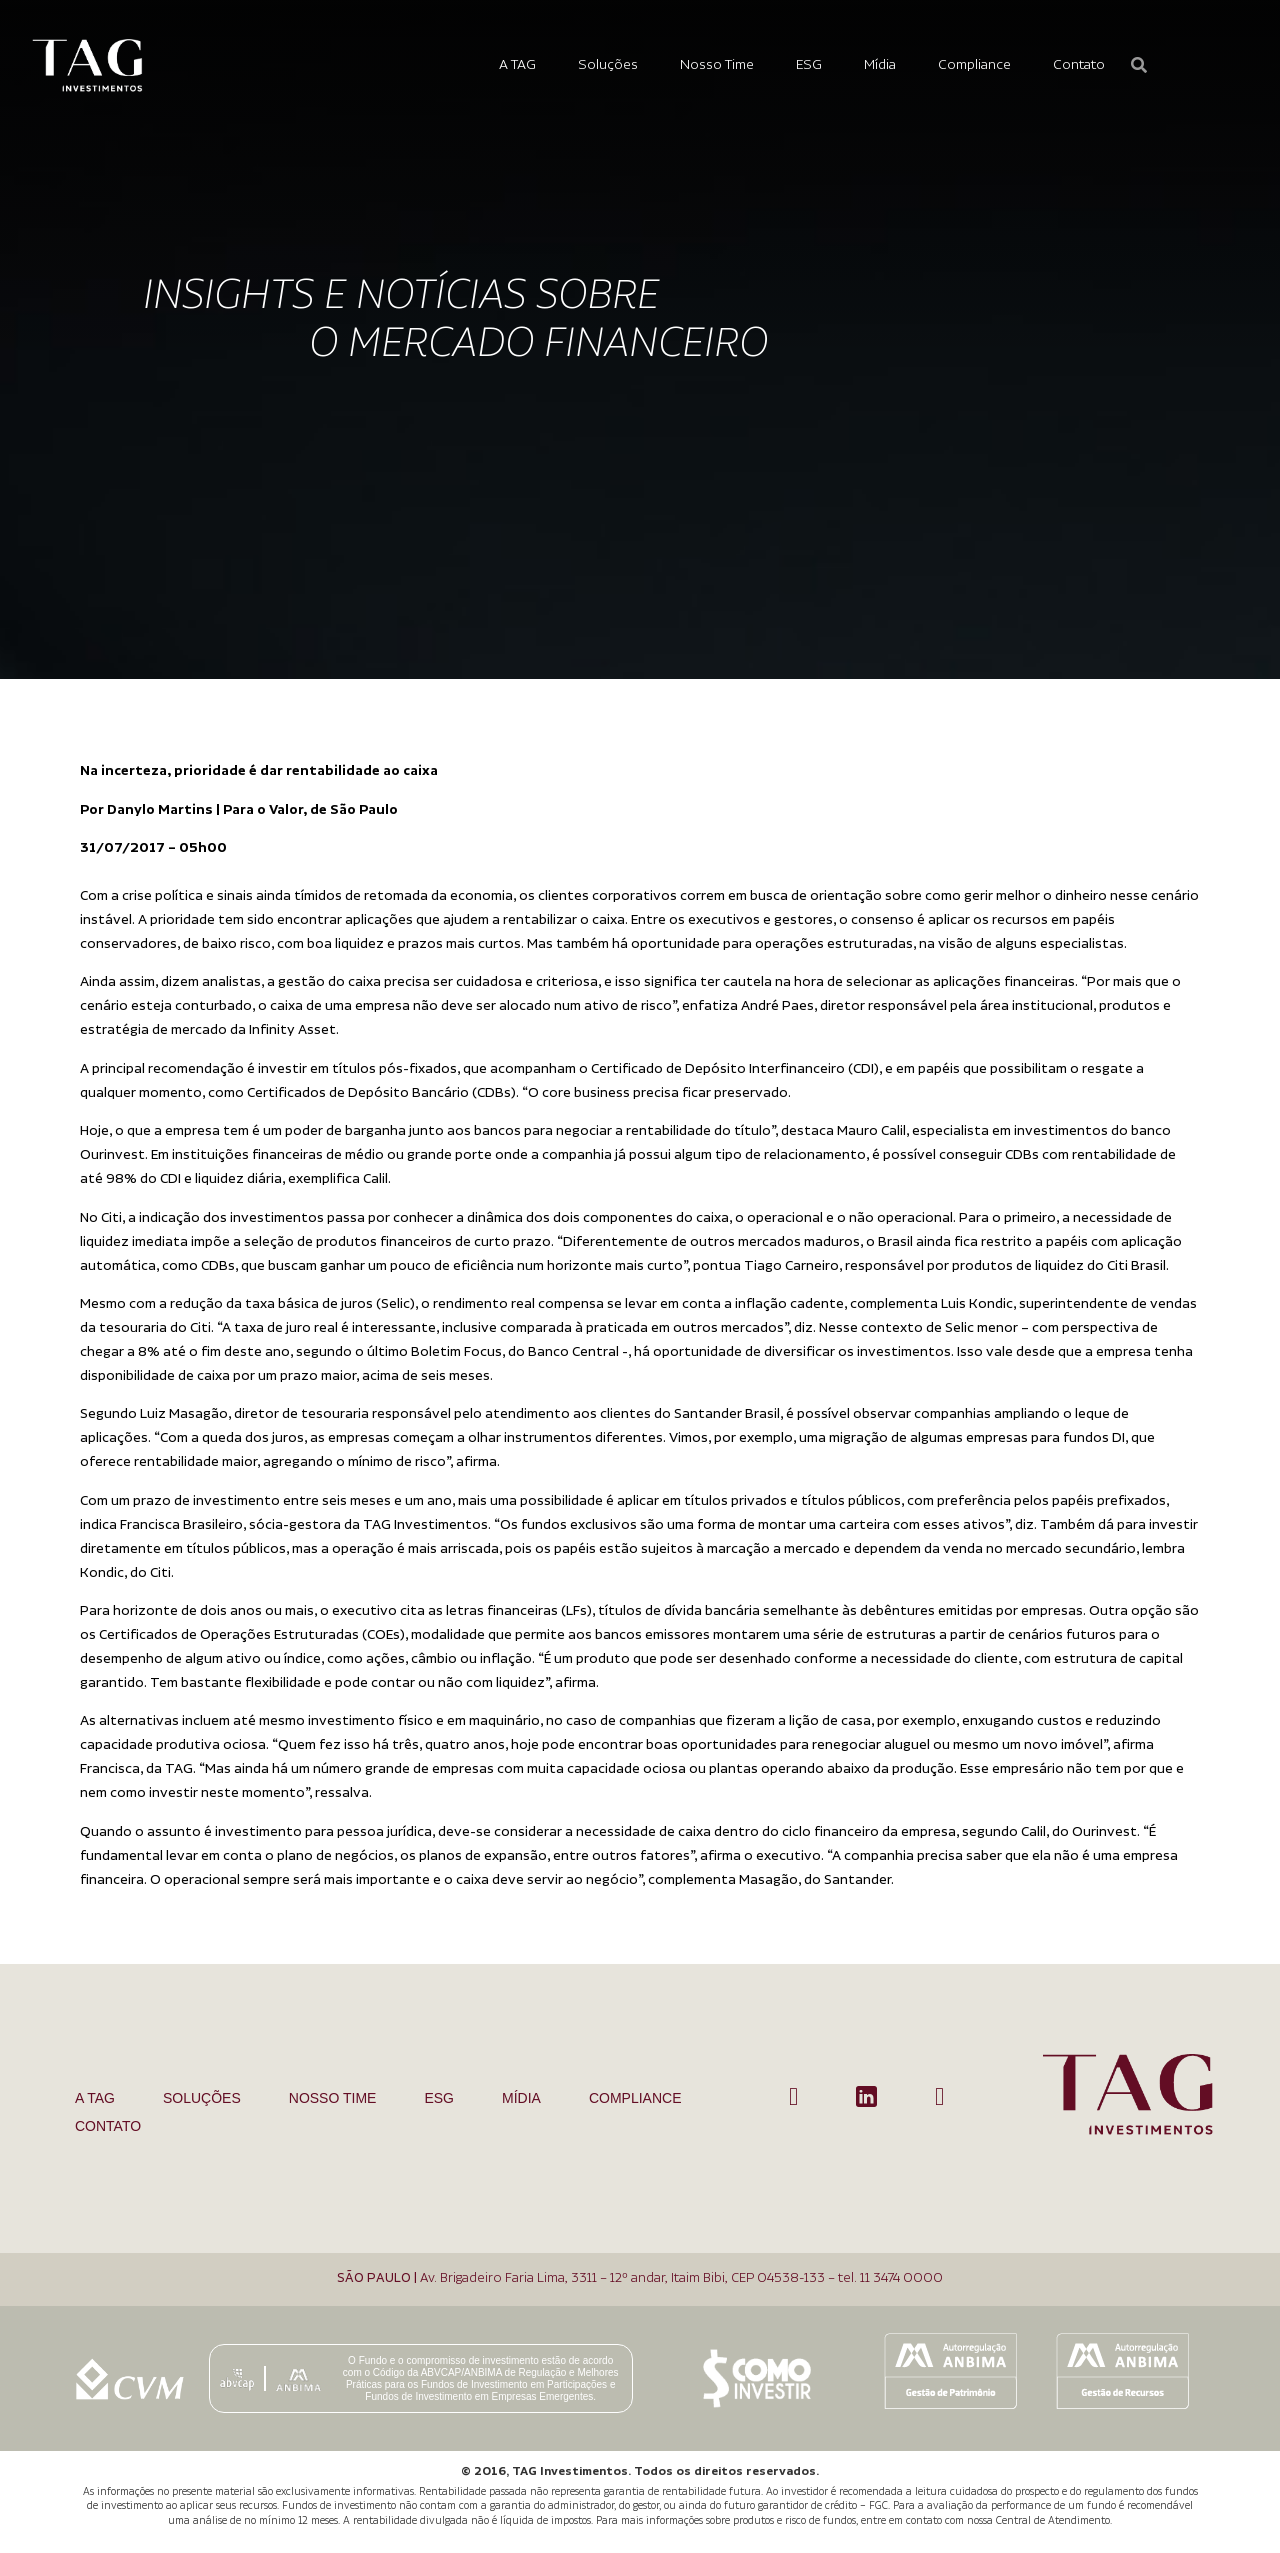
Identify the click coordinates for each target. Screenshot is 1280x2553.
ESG (809, 65)
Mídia (880, 65)
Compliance (974, 65)
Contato (1079, 65)
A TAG (517, 65)
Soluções (608, 65)
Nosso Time (717, 65)
